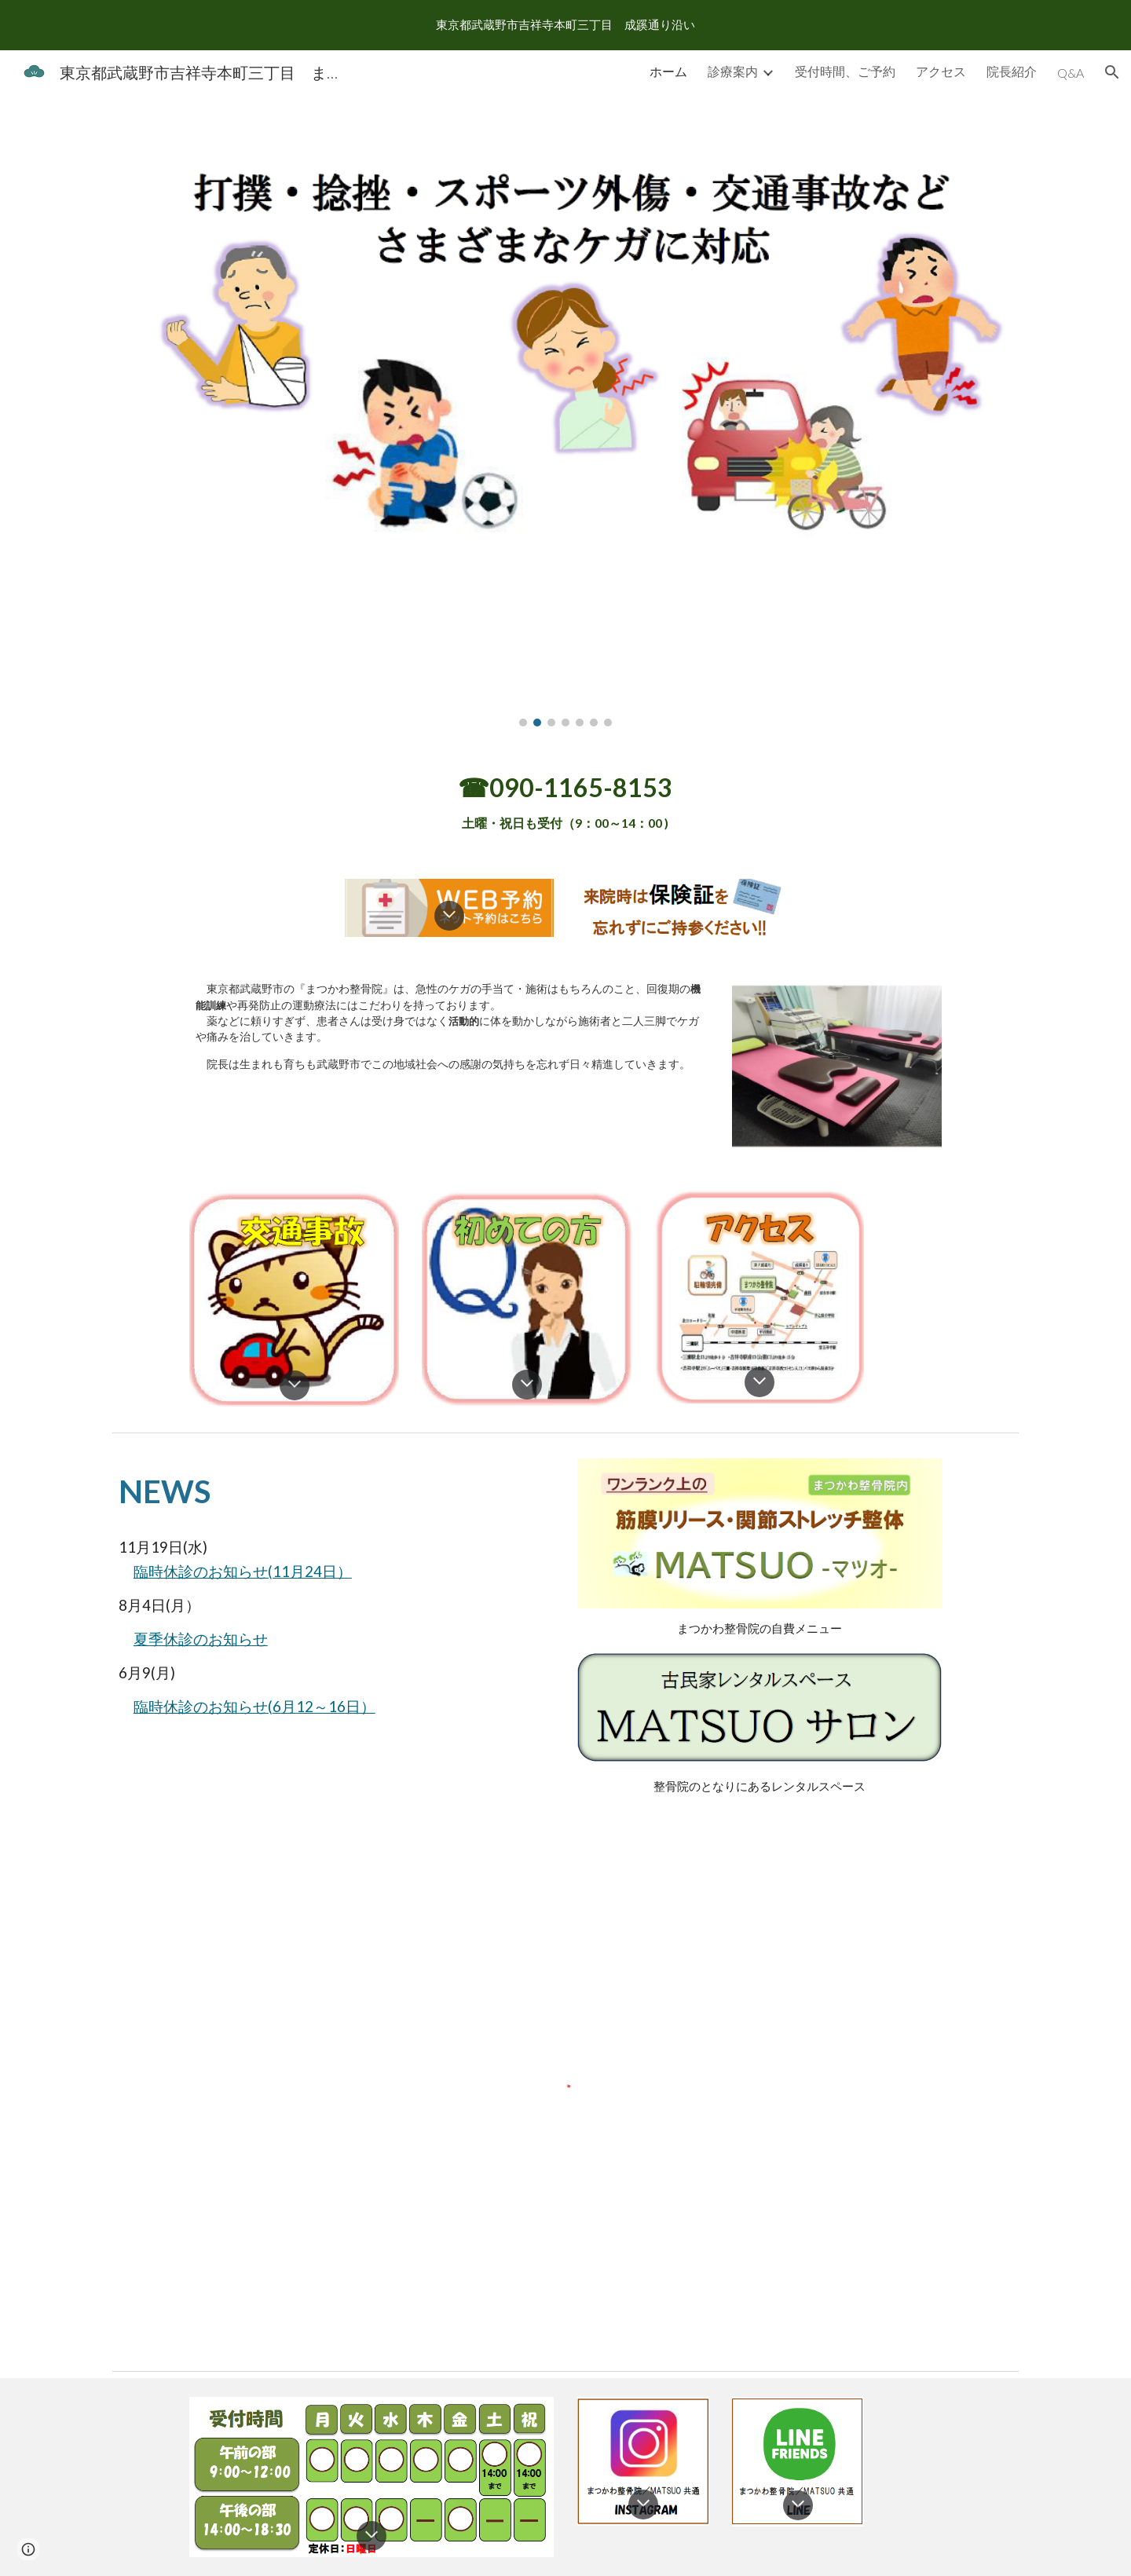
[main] (565, 802)
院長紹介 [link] (1011, 71)
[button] (1112, 72)
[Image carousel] (565, 419)
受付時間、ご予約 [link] (845, 71)
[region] (565, 25)
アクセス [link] (941, 71)
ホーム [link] (668, 71)
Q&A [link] (1070, 72)
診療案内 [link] (733, 71)
